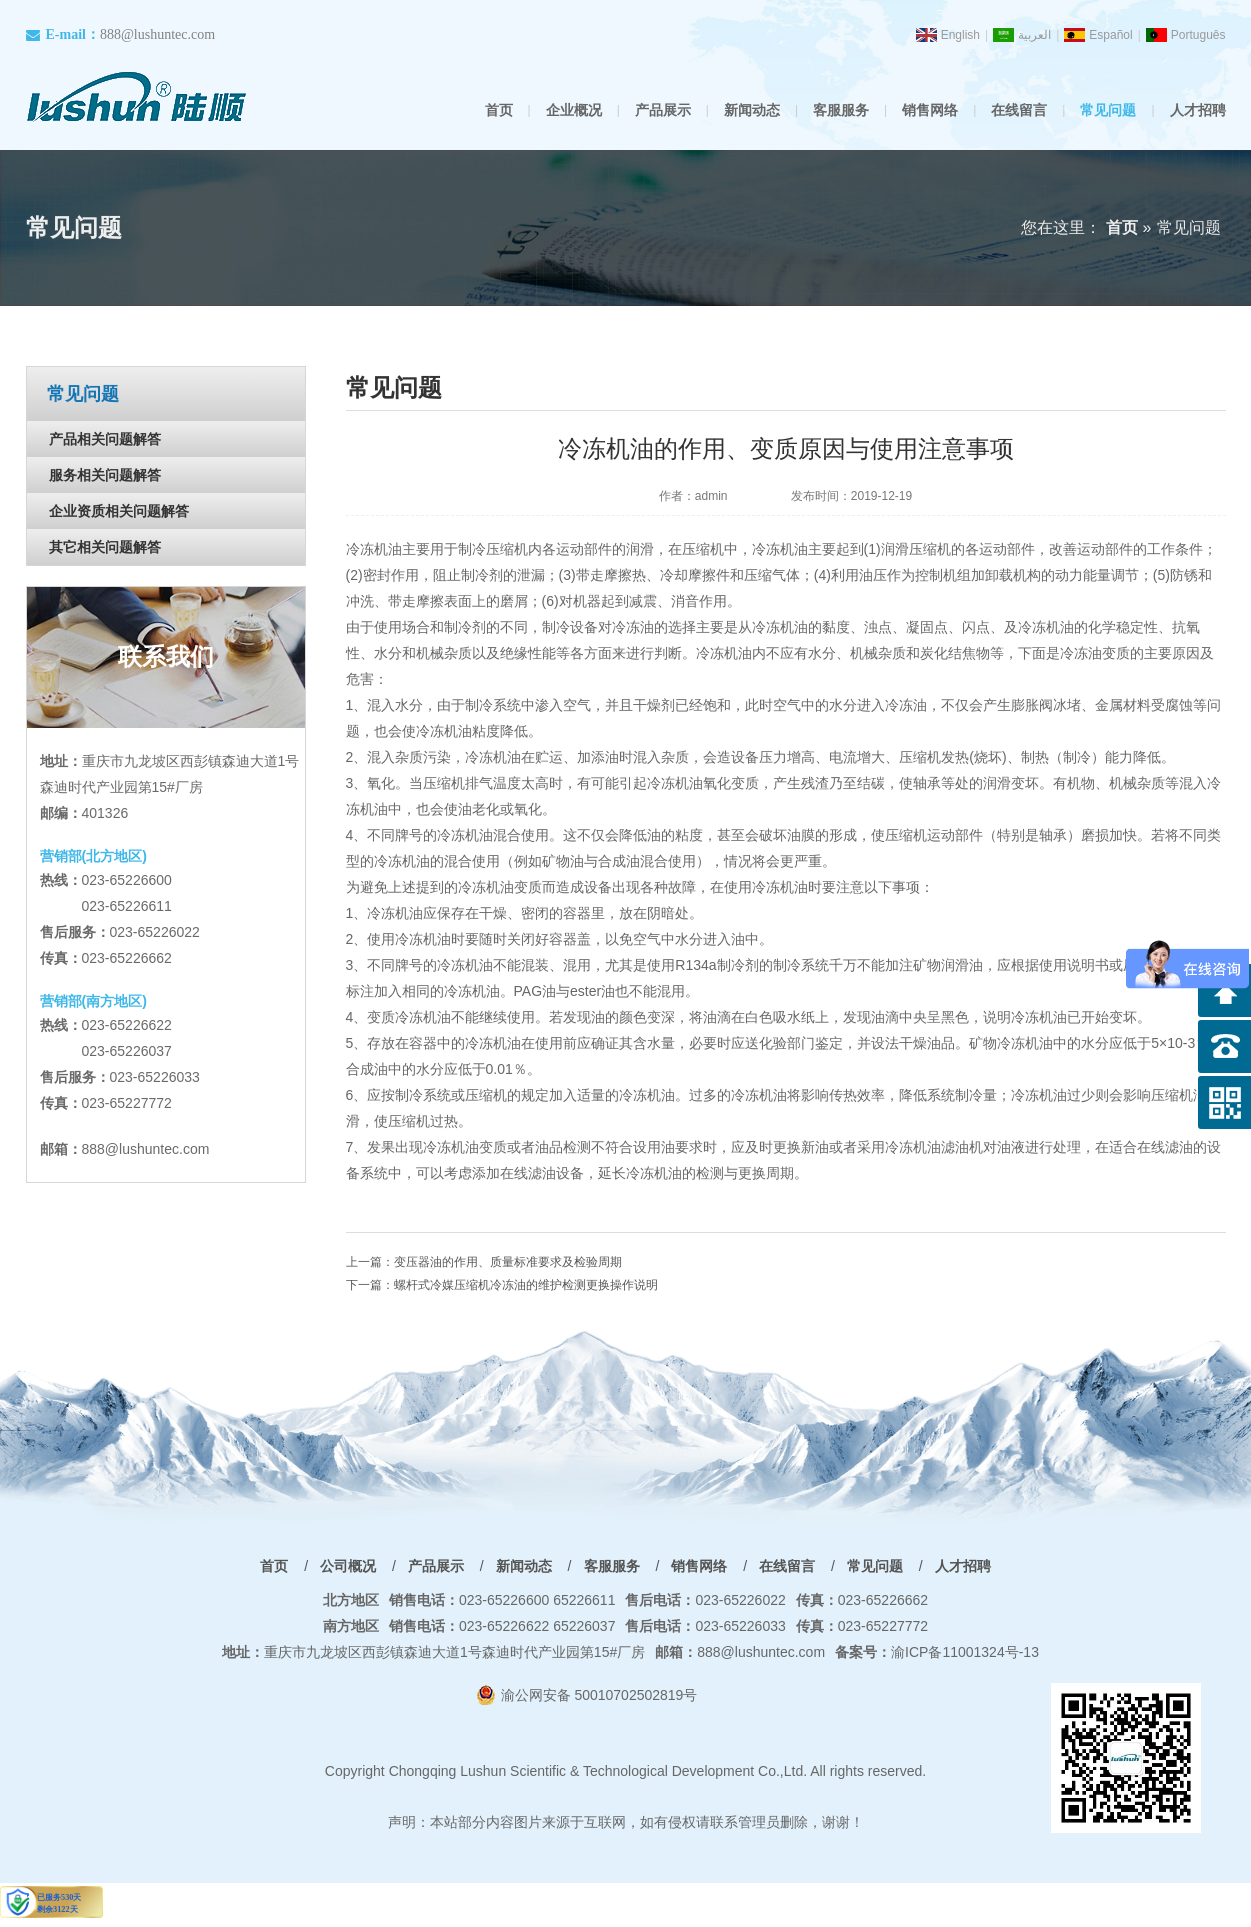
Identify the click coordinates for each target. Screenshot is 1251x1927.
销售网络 (930, 110)
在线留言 (1019, 110)
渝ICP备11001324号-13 (937, 1652)
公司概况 (348, 1566)
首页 (499, 110)
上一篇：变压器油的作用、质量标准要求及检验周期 (484, 1262)
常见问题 (1108, 110)
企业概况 (574, 110)
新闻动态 (752, 110)
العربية (1034, 35)
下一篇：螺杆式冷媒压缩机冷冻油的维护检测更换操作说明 (502, 1285)
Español (1110, 35)
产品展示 (663, 110)
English (960, 35)
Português (1198, 35)
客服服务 (841, 110)
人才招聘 (1198, 110)
